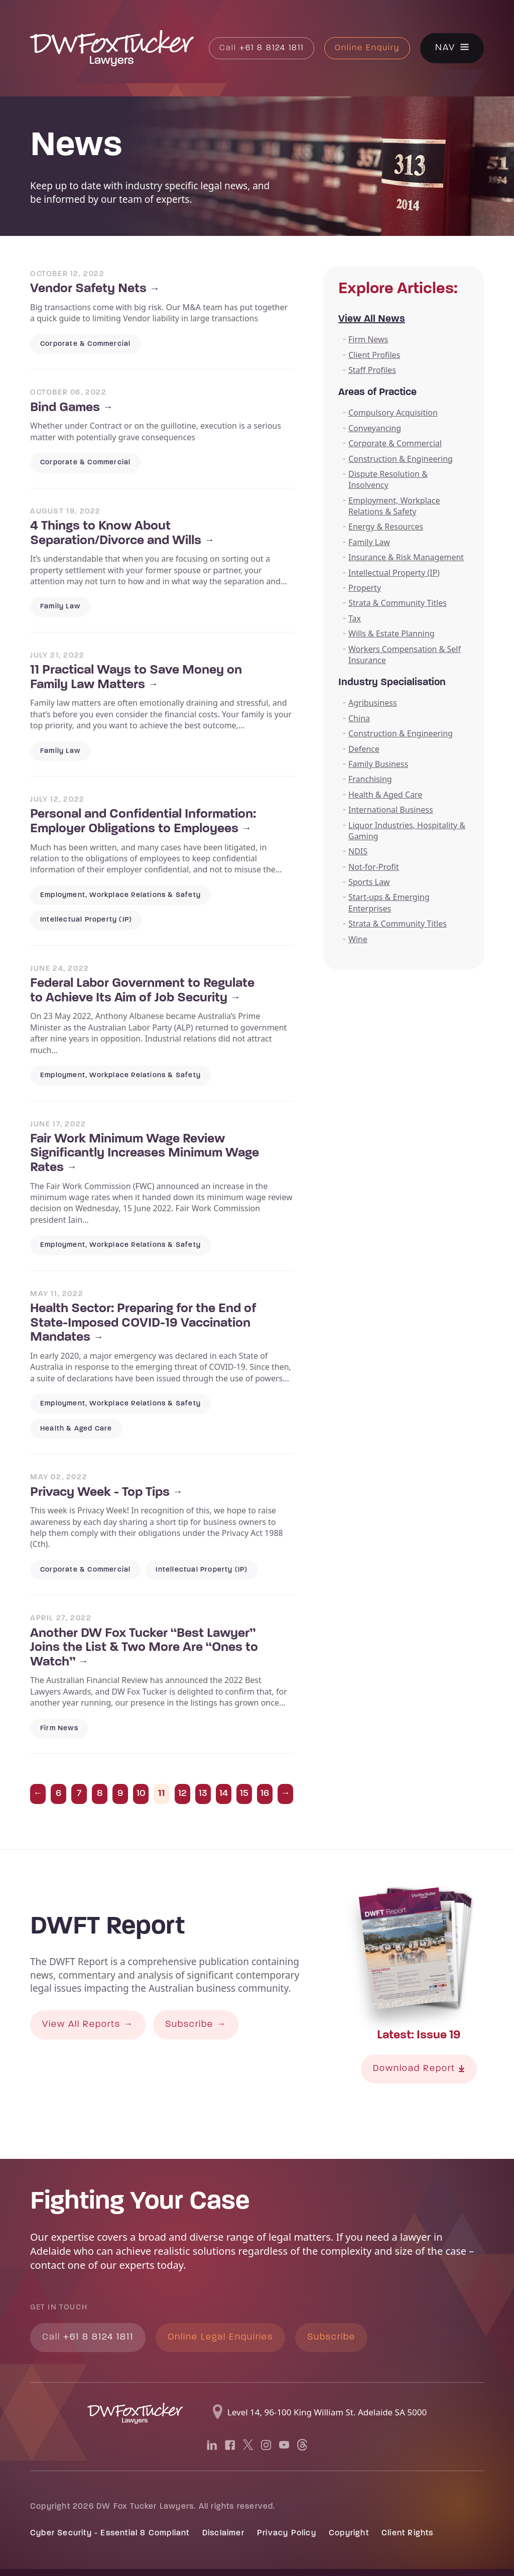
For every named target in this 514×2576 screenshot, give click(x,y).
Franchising (370, 779)
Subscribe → (195, 2024)
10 (141, 1793)
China (359, 718)
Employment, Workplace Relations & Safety (394, 506)
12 (182, 1793)
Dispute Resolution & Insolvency (388, 479)
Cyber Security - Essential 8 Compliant (110, 2533)
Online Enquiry (367, 48)
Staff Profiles (372, 369)
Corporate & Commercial (395, 443)
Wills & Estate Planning (391, 633)
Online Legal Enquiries (220, 2337)
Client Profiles (374, 354)
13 (203, 1793)
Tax (354, 618)
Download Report (419, 2069)
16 (265, 1793)
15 (244, 1793)
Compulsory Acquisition (393, 412)
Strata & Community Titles (397, 602)
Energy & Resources (385, 526)
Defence (363, 748)
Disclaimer (223, 2533)
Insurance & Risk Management (406, 557)
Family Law (369, 542)
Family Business (378, 763)
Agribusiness (372, 702)
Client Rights (407, 2533)
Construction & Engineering (400, 458)
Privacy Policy (286, 2533)
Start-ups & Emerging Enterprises (389, 902)
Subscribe (331, 2337)
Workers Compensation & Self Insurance (404, 654)
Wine (357, 939)
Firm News (368, 339)
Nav (445, 48)
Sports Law (369, 881)
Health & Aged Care (385, 794)
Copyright (349, 2533)
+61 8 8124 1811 (261, 48)
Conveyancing (374, 428)
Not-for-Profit (373, 866)
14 (223, 1793)
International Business (390, 809)
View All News (371, 319)
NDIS (357, 851)
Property (364, 587)
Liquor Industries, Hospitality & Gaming (406, 831)
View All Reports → (88, 2024)
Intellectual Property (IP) (394, 572)
